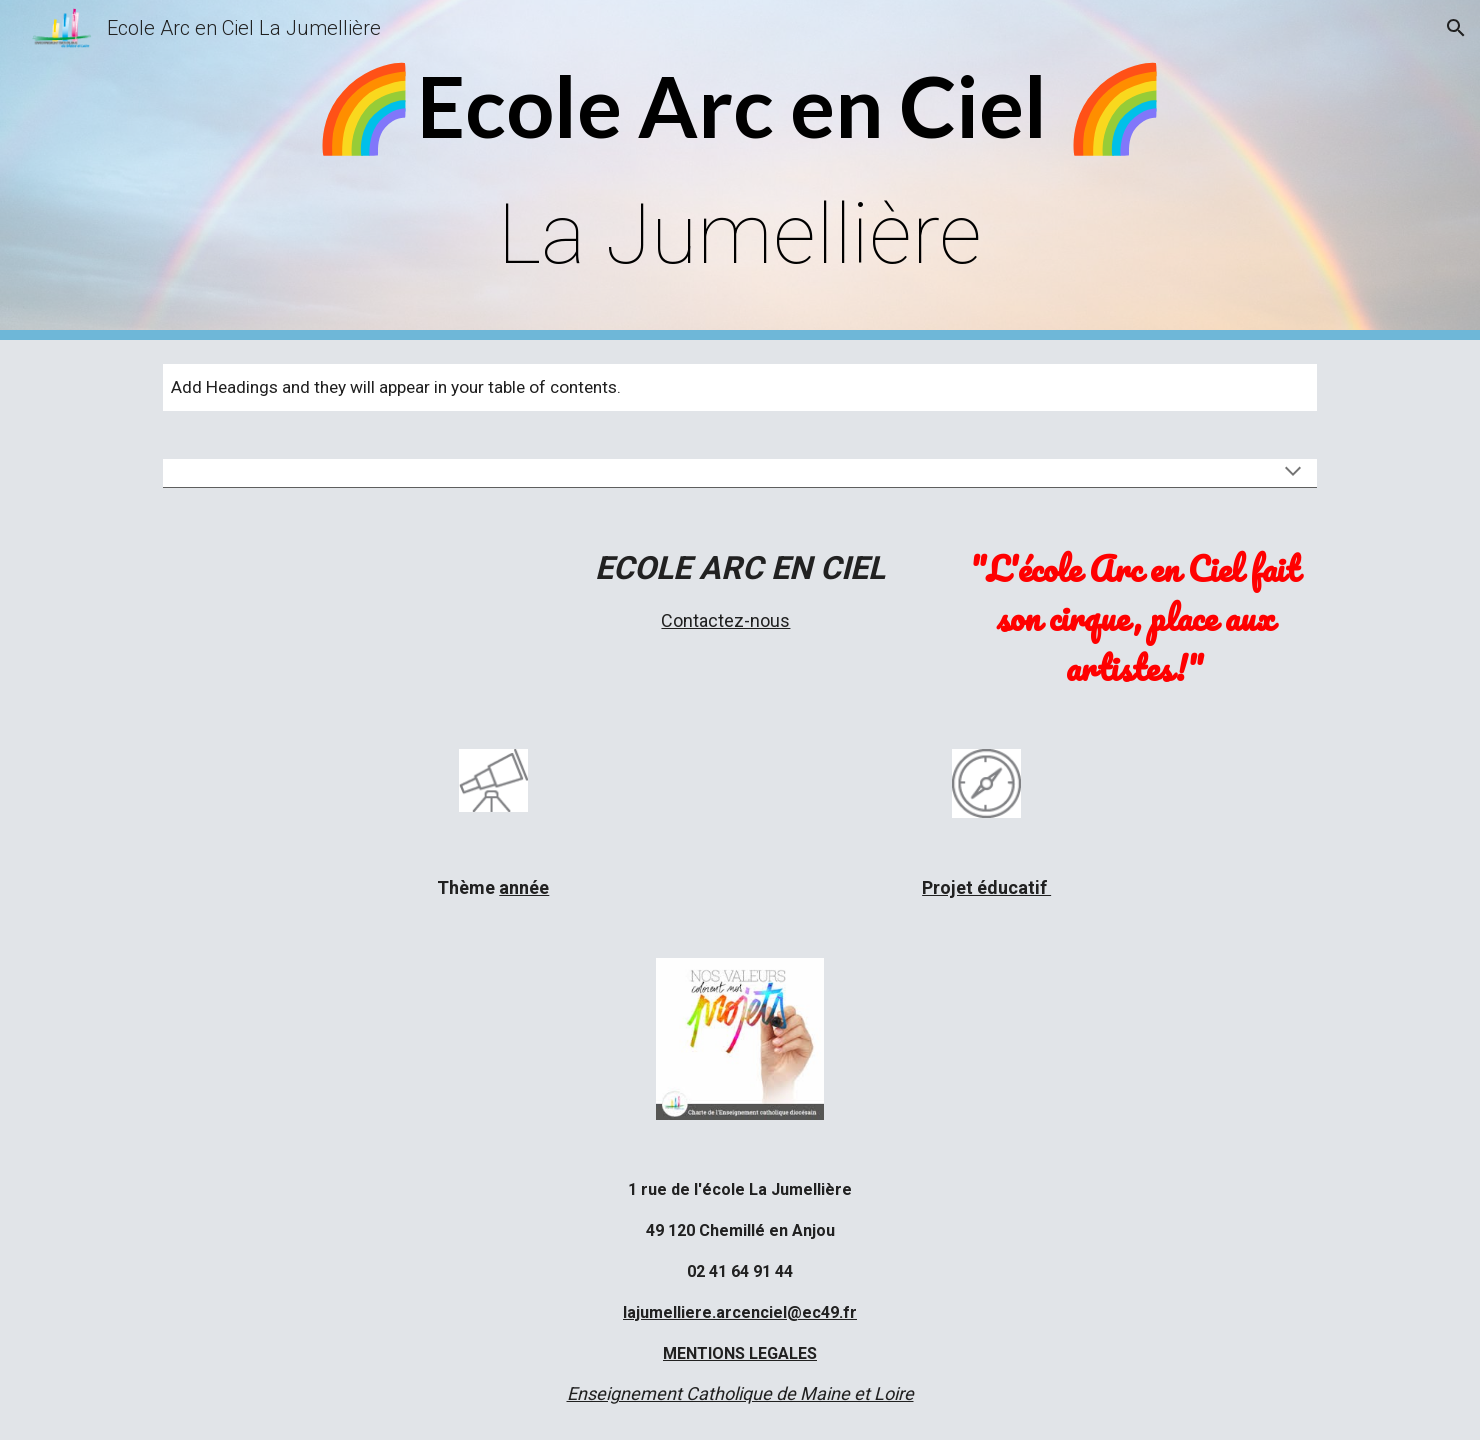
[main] (739, 170)
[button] (1456, 28)
